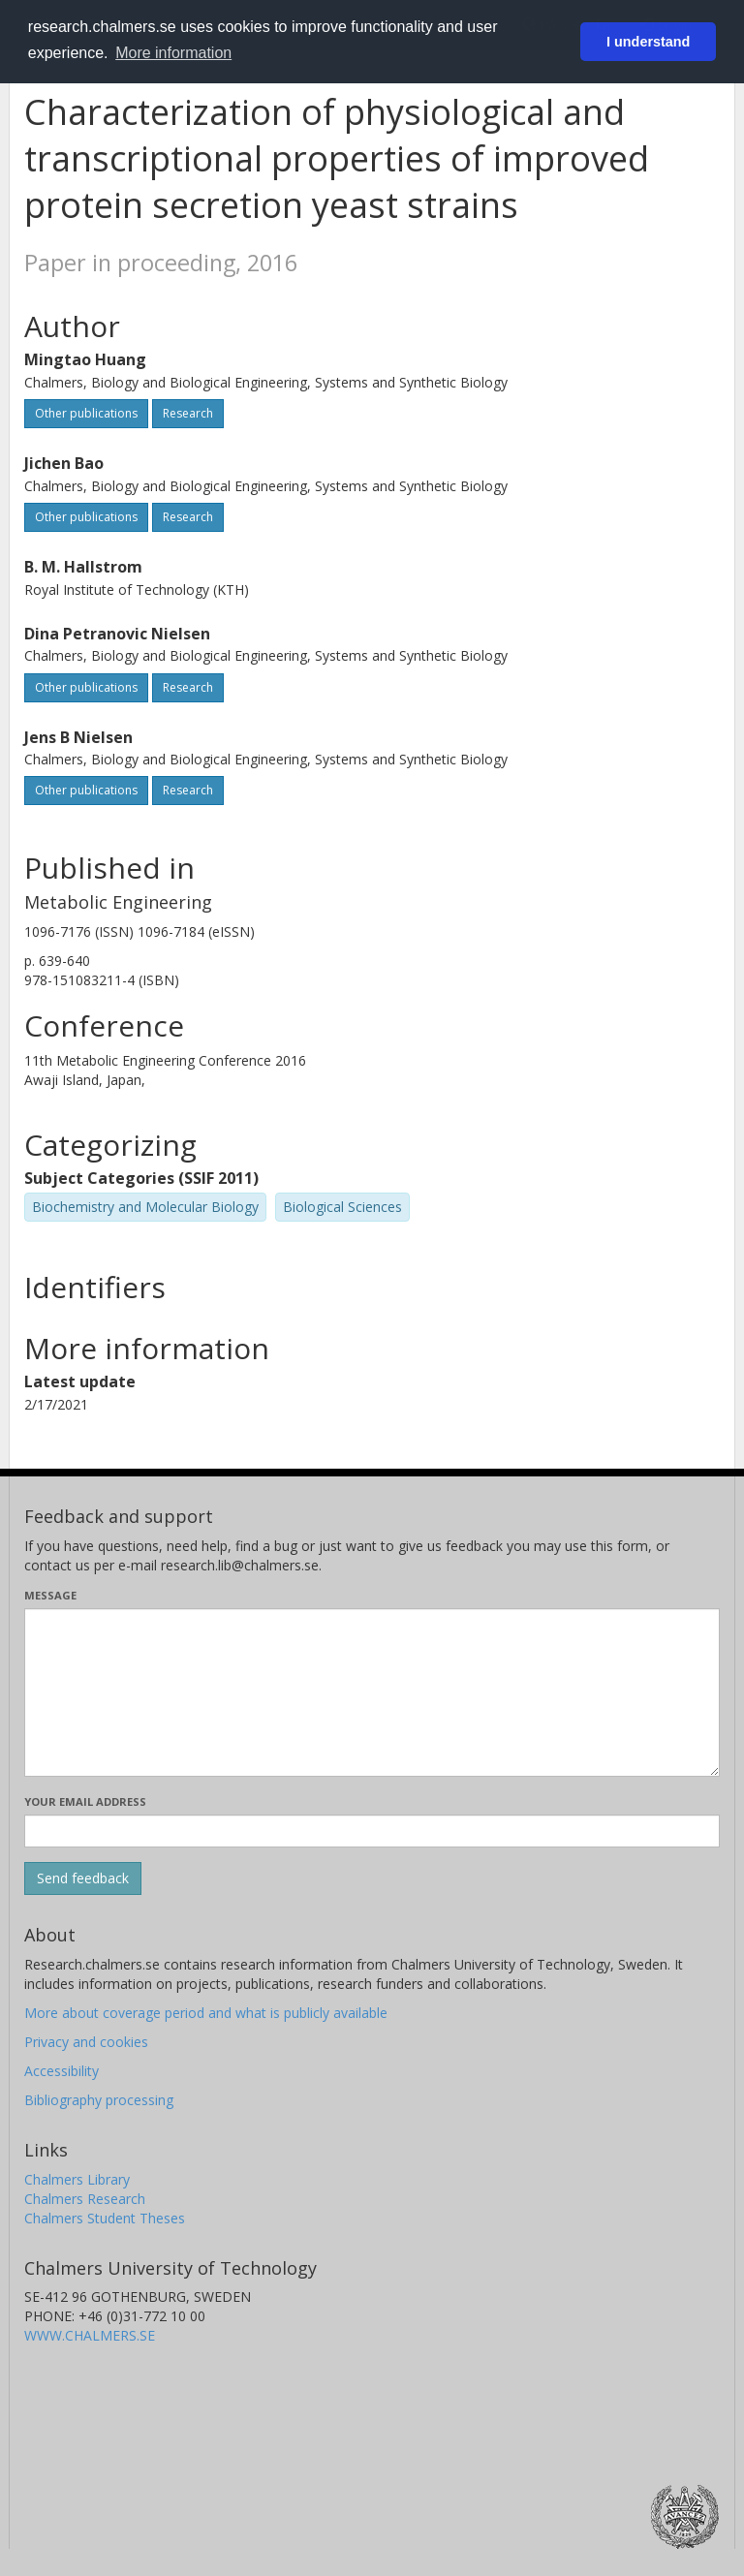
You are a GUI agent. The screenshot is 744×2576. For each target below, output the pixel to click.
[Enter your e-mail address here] (372, 1831)
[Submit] (82, 1878)
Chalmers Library (77, 2179)
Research (188, 413)
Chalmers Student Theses (104, 2218)
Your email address (85, 1801)
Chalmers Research (84, 2198)
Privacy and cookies (86, 2042)
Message (50, 1595)
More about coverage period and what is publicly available (206, 2012)
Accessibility (61, 2071)
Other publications (86, 413)
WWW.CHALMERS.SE (89, 2335)
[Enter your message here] (372, 1692)
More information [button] (173, 53)
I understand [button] (648, 41)
